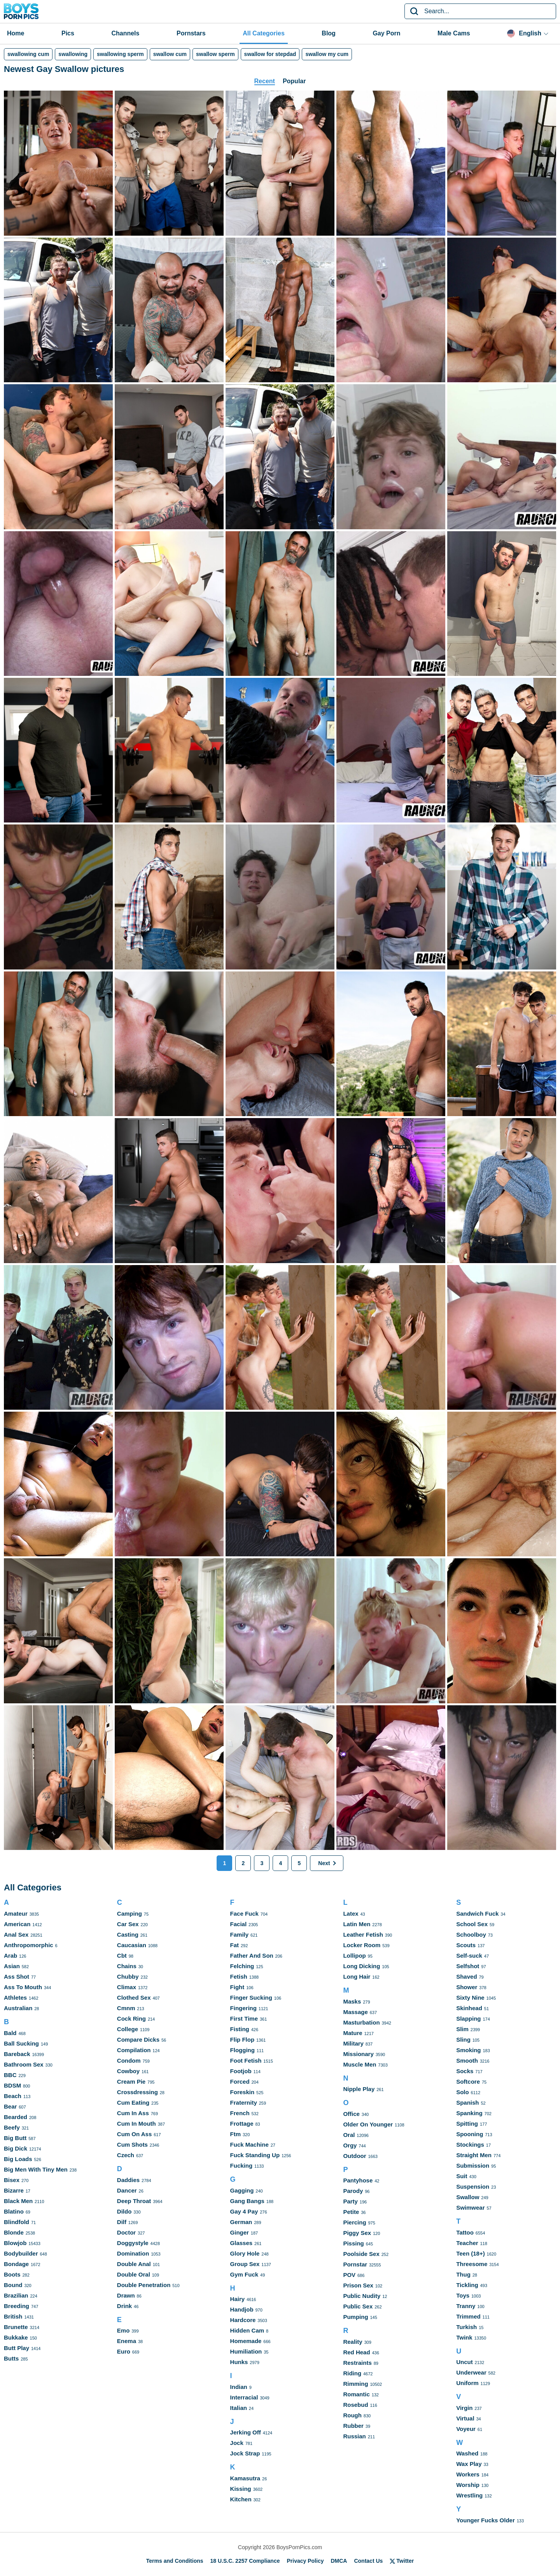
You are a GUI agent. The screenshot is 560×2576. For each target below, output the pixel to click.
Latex (350, 1913)
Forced (240, 2081)
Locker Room (361, 1945)
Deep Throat (134, 2201)
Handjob (242, 2309)
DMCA (339, 2561)
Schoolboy (471, 1934)
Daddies (128, 2180)
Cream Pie (131, 2081)
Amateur (16, 1913)
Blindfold (16, 2222)
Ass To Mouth (23, 1987)
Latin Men (356, 1924)
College (127, 2029)
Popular (294, 81)
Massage (355, 2012)
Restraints (357, 2362)
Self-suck (469, 1955)
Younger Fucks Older (485, 2520)
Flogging (242, 2050)
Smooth (467, 2060)
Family (239, 1934)
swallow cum (170, 54)
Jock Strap (245, 2453)
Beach (12, 2096)
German (241, 2222)
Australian (18, 2008)
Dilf (121, 2222)
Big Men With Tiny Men (36, 2169)
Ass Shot (16, 1976)
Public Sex (358, 2306)
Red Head (356, 2352)
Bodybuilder (21, 2253)
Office (351, 2113)
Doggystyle (133, 2243)
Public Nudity (361, 2295)
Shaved (466, 1976)
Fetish (238, 1976)
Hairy (237, 2299)
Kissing (240, 2488)
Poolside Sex (361, 2253)
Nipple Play (358, 2089)
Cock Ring (131, 2018)
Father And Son (251, 1955)
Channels (125, 33)
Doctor (126, 2232)
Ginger (239, 2232)
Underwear (471, 2372)
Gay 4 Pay (244, 2211)
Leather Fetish (363, 1934)
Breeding (16, 2306)
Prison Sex (358, 2285)
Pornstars (191, 33)
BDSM (12, 2085)
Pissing (353, 2243)
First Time (244, 2018)
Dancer (127, 2190)
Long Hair (356, 1976)
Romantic (356, 2394)
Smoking (468, 2050)
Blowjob (15, 2243)
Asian (12, 1966)
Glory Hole (245, 2253)
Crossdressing (137, 2092)
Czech (125, 2155)
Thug (463, 2274)
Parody (353, 2191)
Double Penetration (144, 2285)
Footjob (241, 2071)
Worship (468, 2485)
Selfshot (467, 1966)
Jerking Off (245, 2432)
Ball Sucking (21, 2043)
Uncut (464, 2362)
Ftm (235, 2134)
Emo (123, 2330)
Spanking (469, 2113)
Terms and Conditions (174, 2561)
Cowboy (128, 2071)
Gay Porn (386, 33)
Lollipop (354, 1955)
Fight (237, 1987)
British (13, 2316)
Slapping (468, 2018)
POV (349, 2275)
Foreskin (242, 2092)
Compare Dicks (138, 2039)
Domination (133, 2253)
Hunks (239, 2362)
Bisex (11, 2180)
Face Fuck (244, 1913)
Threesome (471, 2264)
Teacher (467, 2243)
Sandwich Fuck (477, 1913)
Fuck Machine (249, 2144)
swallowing (73, 54)
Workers (468, 2474)
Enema (126, 2341)
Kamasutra (245, 2478)
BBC (10, 2075)
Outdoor (354, 2155)
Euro (123, 2351)
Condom (129, 2060)
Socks (464, 2071)
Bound (13, 2285)
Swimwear (470, 2207)
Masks (352, 2001)
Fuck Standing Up (255, 2155)
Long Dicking (361, 1966)
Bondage (16, 2264)
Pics (67, 33)
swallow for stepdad (270, 54)
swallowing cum (28, 54)
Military (353, 2043)
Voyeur (466, 2429)
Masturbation (361, 2022)
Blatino (14, 2211)
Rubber (353, 2425)
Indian (238, 2387)
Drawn (126, 2295)
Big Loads (18, 2159)
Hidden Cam (247, 2330)
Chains (126, 1966)
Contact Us (368, 2561)
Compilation (134, 2050)
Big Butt (15, 2138)
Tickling (467, 2285)
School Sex (472, 1924)
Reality (352, 2341)
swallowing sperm (120, 54)
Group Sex (245, 2264)
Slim (462, 2029)
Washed (467, 2453)
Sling (463, 2039)
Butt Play (16, 2348)
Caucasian (131, 1945)
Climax (126, 1987)
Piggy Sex (357, 2233)
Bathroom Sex (24, 2064)
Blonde (14, 2232)
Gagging (242, 2190)
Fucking (241, 2165)
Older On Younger (368, 2124)
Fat (234, 1945)
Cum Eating (133, 2102)
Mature (352, 2033)
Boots (12, 2274)
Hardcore (243, 2320)
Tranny (465, 2306)
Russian (354, 2436)
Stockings (470, 2144)
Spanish (467, 2102)
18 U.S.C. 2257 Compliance (245, 2561)
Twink (464, 2337)
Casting (127, 1934)
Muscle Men (359, 2064)
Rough (352, 2415)
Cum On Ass (134, 2134)
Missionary (358, 2054)
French (240, 2113)
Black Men (18, 2201)
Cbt (122, 1955)
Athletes (15, 1997)
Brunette (16, 2327)
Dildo (124, 2211)
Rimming (355, 2383)
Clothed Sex (134, 1997)
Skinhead (469, 2008)
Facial (238, 1924)
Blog (329, 33)
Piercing (354, 2222)
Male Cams (454, 33)
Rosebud (355, 2404)
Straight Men (474, 2155)
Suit (461, 2176)
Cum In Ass (133, 2113)
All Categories (264, 33)
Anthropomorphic (28, 1945)
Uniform (467, 2383)
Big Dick (15, 2148)
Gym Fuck (244, 2274)
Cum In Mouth (136, 2123)
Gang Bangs (247, 2201)
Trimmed (468, 2316)
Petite (351, 2211)
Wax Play (468, 2463)
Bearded (15, 2117)
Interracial (244, 2397)
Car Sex (128, 1924)
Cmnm (126, 2008)
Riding (352, 2373)
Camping (129, 1913)
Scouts (466, 1945)
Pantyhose (358, 2180)
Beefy (12, 2127)
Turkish (466, 2327)
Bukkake (16, 2337)
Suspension (472, 2186)
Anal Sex (16, 1934)
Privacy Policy (305, 2561)
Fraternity (243, 2102)
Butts (11, 2358)
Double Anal (134, 2264)
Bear (10, 2106)
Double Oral (133, 2274)
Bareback (17, 2054)
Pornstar (355, 2264)
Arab (10, 1955)
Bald (10, 2033)
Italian (238, 2407)
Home (15, 33)
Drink (124, 2306)
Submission (472, 2165)
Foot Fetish (246, 2060)
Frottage (242, 2123)
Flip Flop (242, 2039)
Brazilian (16, 2295)
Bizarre (14, 2190)
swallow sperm (215, 54)
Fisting (239, 2029)
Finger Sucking (251, 1997)
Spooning (469, 2134)
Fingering (243, 2008)
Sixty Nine (470, 1997)
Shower (466, 1987)
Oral (349, 2135)
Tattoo (465, 2232)
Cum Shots (132, 2144)
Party (350, 2201)
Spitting (467, 2123)
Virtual (465, 2418)
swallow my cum (326, 54)
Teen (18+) (470, 2253)
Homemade (246, 2341)
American (17, 1924)
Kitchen (241, 2499)
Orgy (350, 2145)
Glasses (241, 2243)
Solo (462, 2092)
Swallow (467, 2197)
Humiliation (246, 2351)
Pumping (355, 2317)
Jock (236, 2443)
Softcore (468, 2081)
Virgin (464, 2407)
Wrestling (469, 2495)
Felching (242, 1966)
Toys (462, 2295)
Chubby (128, 1976)
